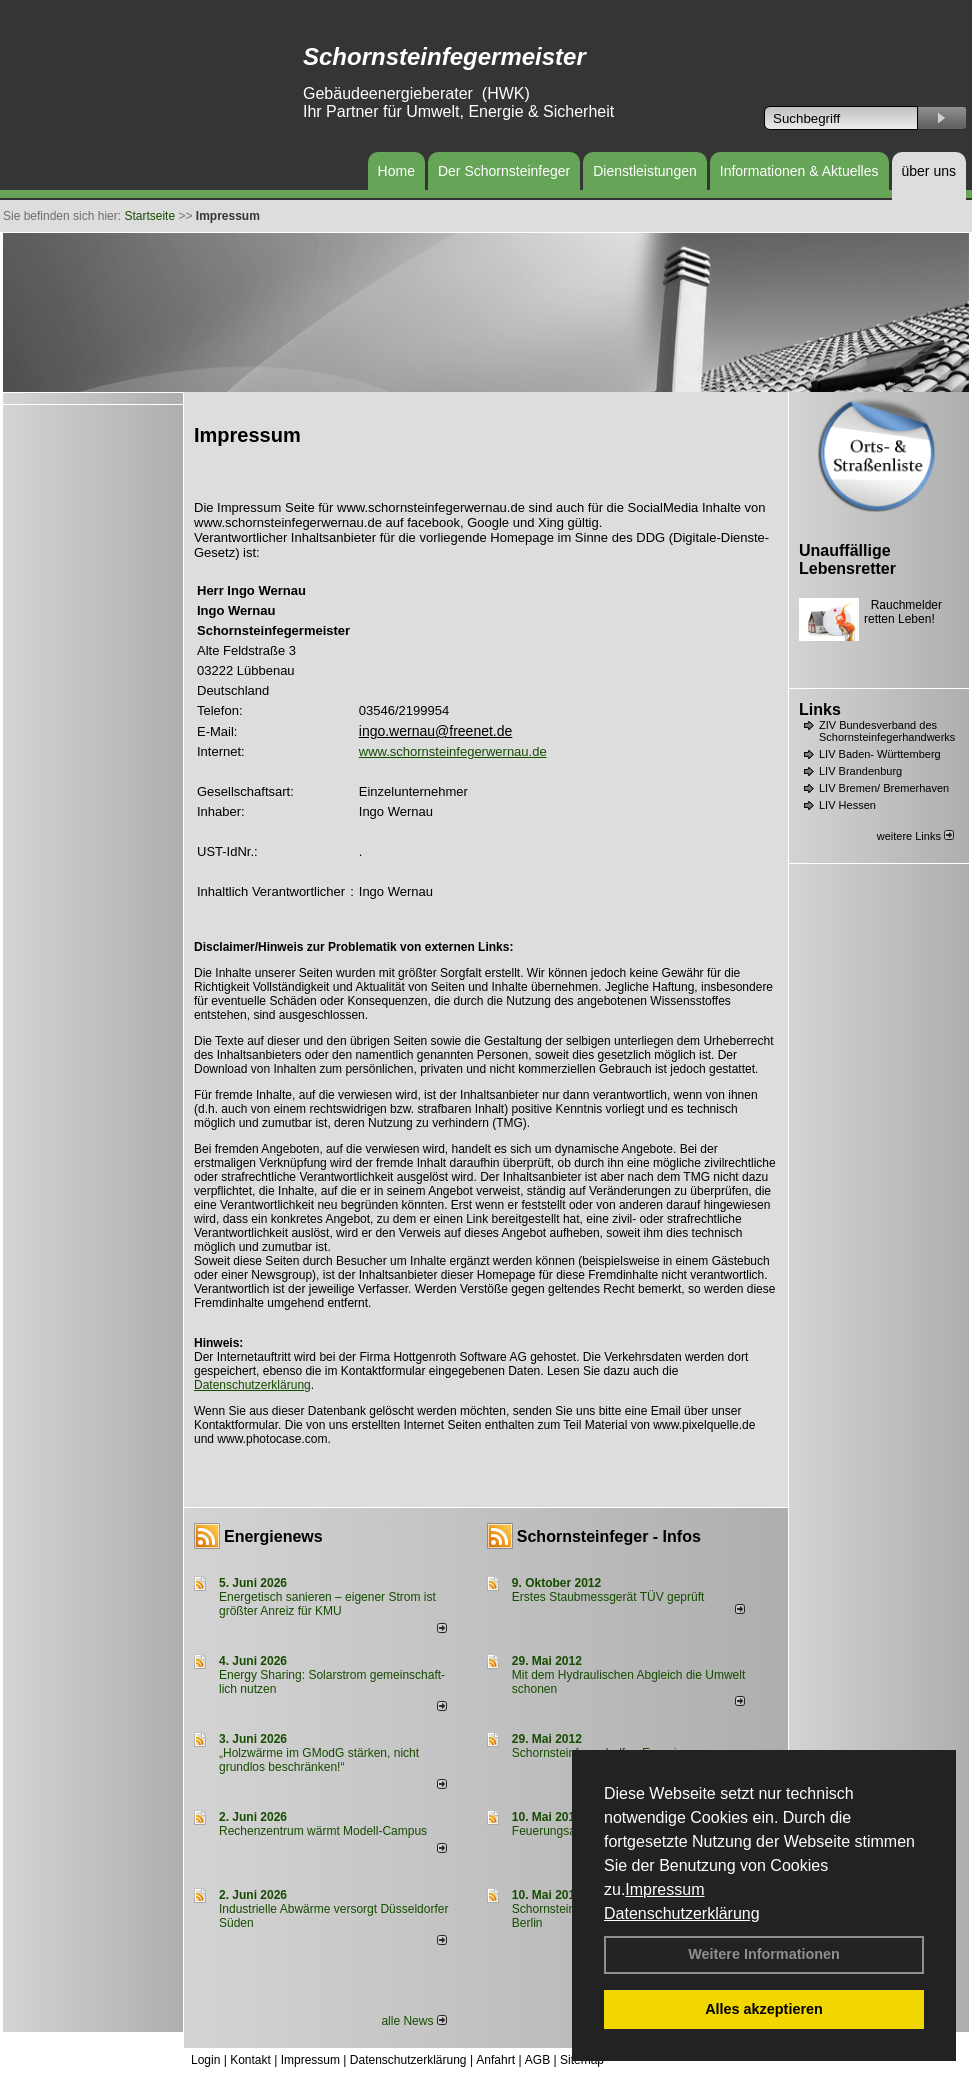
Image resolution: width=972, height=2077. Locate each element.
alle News (413, 2021)
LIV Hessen (847, 805)
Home (396, 171)
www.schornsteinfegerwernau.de (453, 751)
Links (820, 709)
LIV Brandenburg (860, 771)
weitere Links (915, 836)
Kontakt (250, 2060)
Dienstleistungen (645, 171)
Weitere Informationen (764, 1954)
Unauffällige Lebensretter (847, 559)
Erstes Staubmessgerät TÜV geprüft (608, 1597)
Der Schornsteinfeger (504, 171)
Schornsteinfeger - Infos (609, 1536)
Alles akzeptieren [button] (764, 2009)
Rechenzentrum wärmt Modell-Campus (323, 1831)
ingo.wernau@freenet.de (436, 731)
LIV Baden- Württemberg (880, 754)
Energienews (273, 1536)
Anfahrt (495, 2060)
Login (205, 2060)
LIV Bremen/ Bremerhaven (884, 788)
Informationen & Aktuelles (799, 171)
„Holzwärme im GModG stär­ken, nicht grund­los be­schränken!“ (319, 1760)
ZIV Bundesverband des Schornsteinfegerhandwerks (887, 731)
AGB (537, 2060)
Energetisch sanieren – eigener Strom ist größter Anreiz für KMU (327, 1604)
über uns (929, 171)
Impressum (664, 1889)
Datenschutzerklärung (682, 1913)
